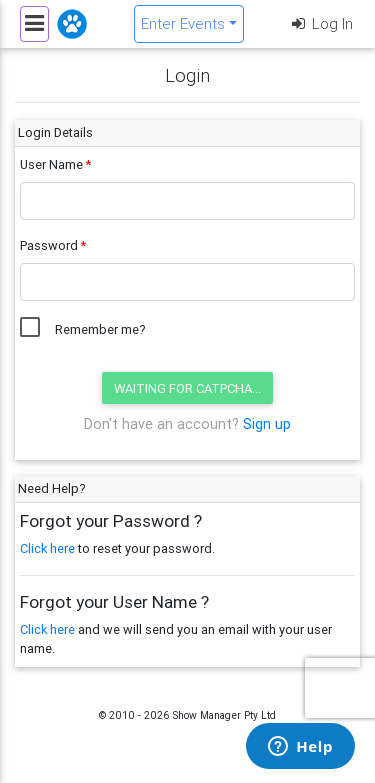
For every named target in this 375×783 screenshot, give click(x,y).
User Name (51, 164)
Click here (47, 548)
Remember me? (100, 329)
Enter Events (183, 23)
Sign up (267, 424)
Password (49, 245)
